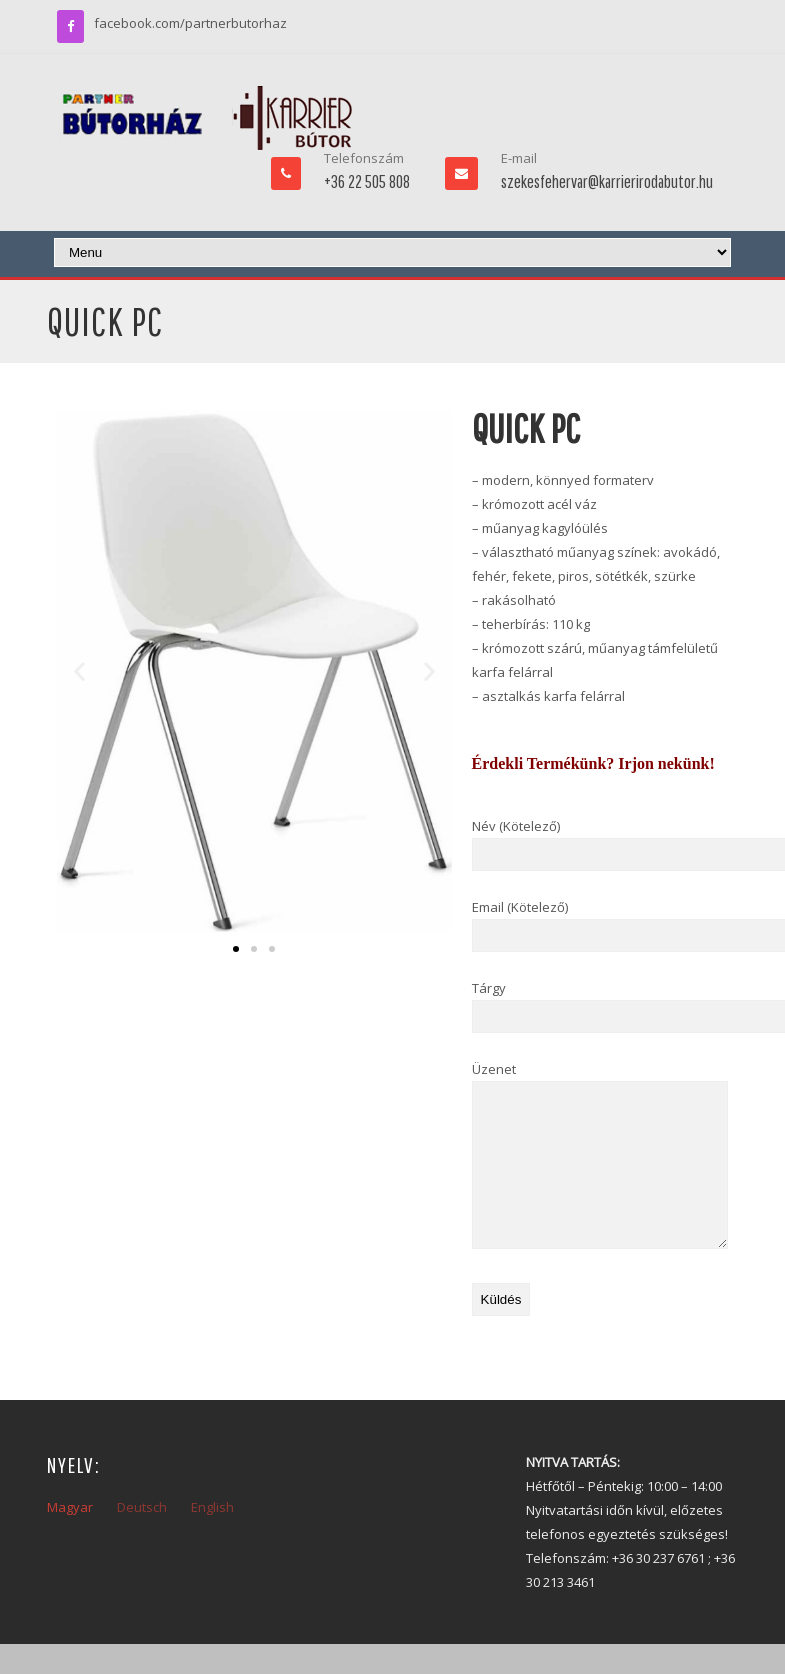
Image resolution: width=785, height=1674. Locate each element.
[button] (79, 671)
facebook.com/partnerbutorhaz (190, 23)
